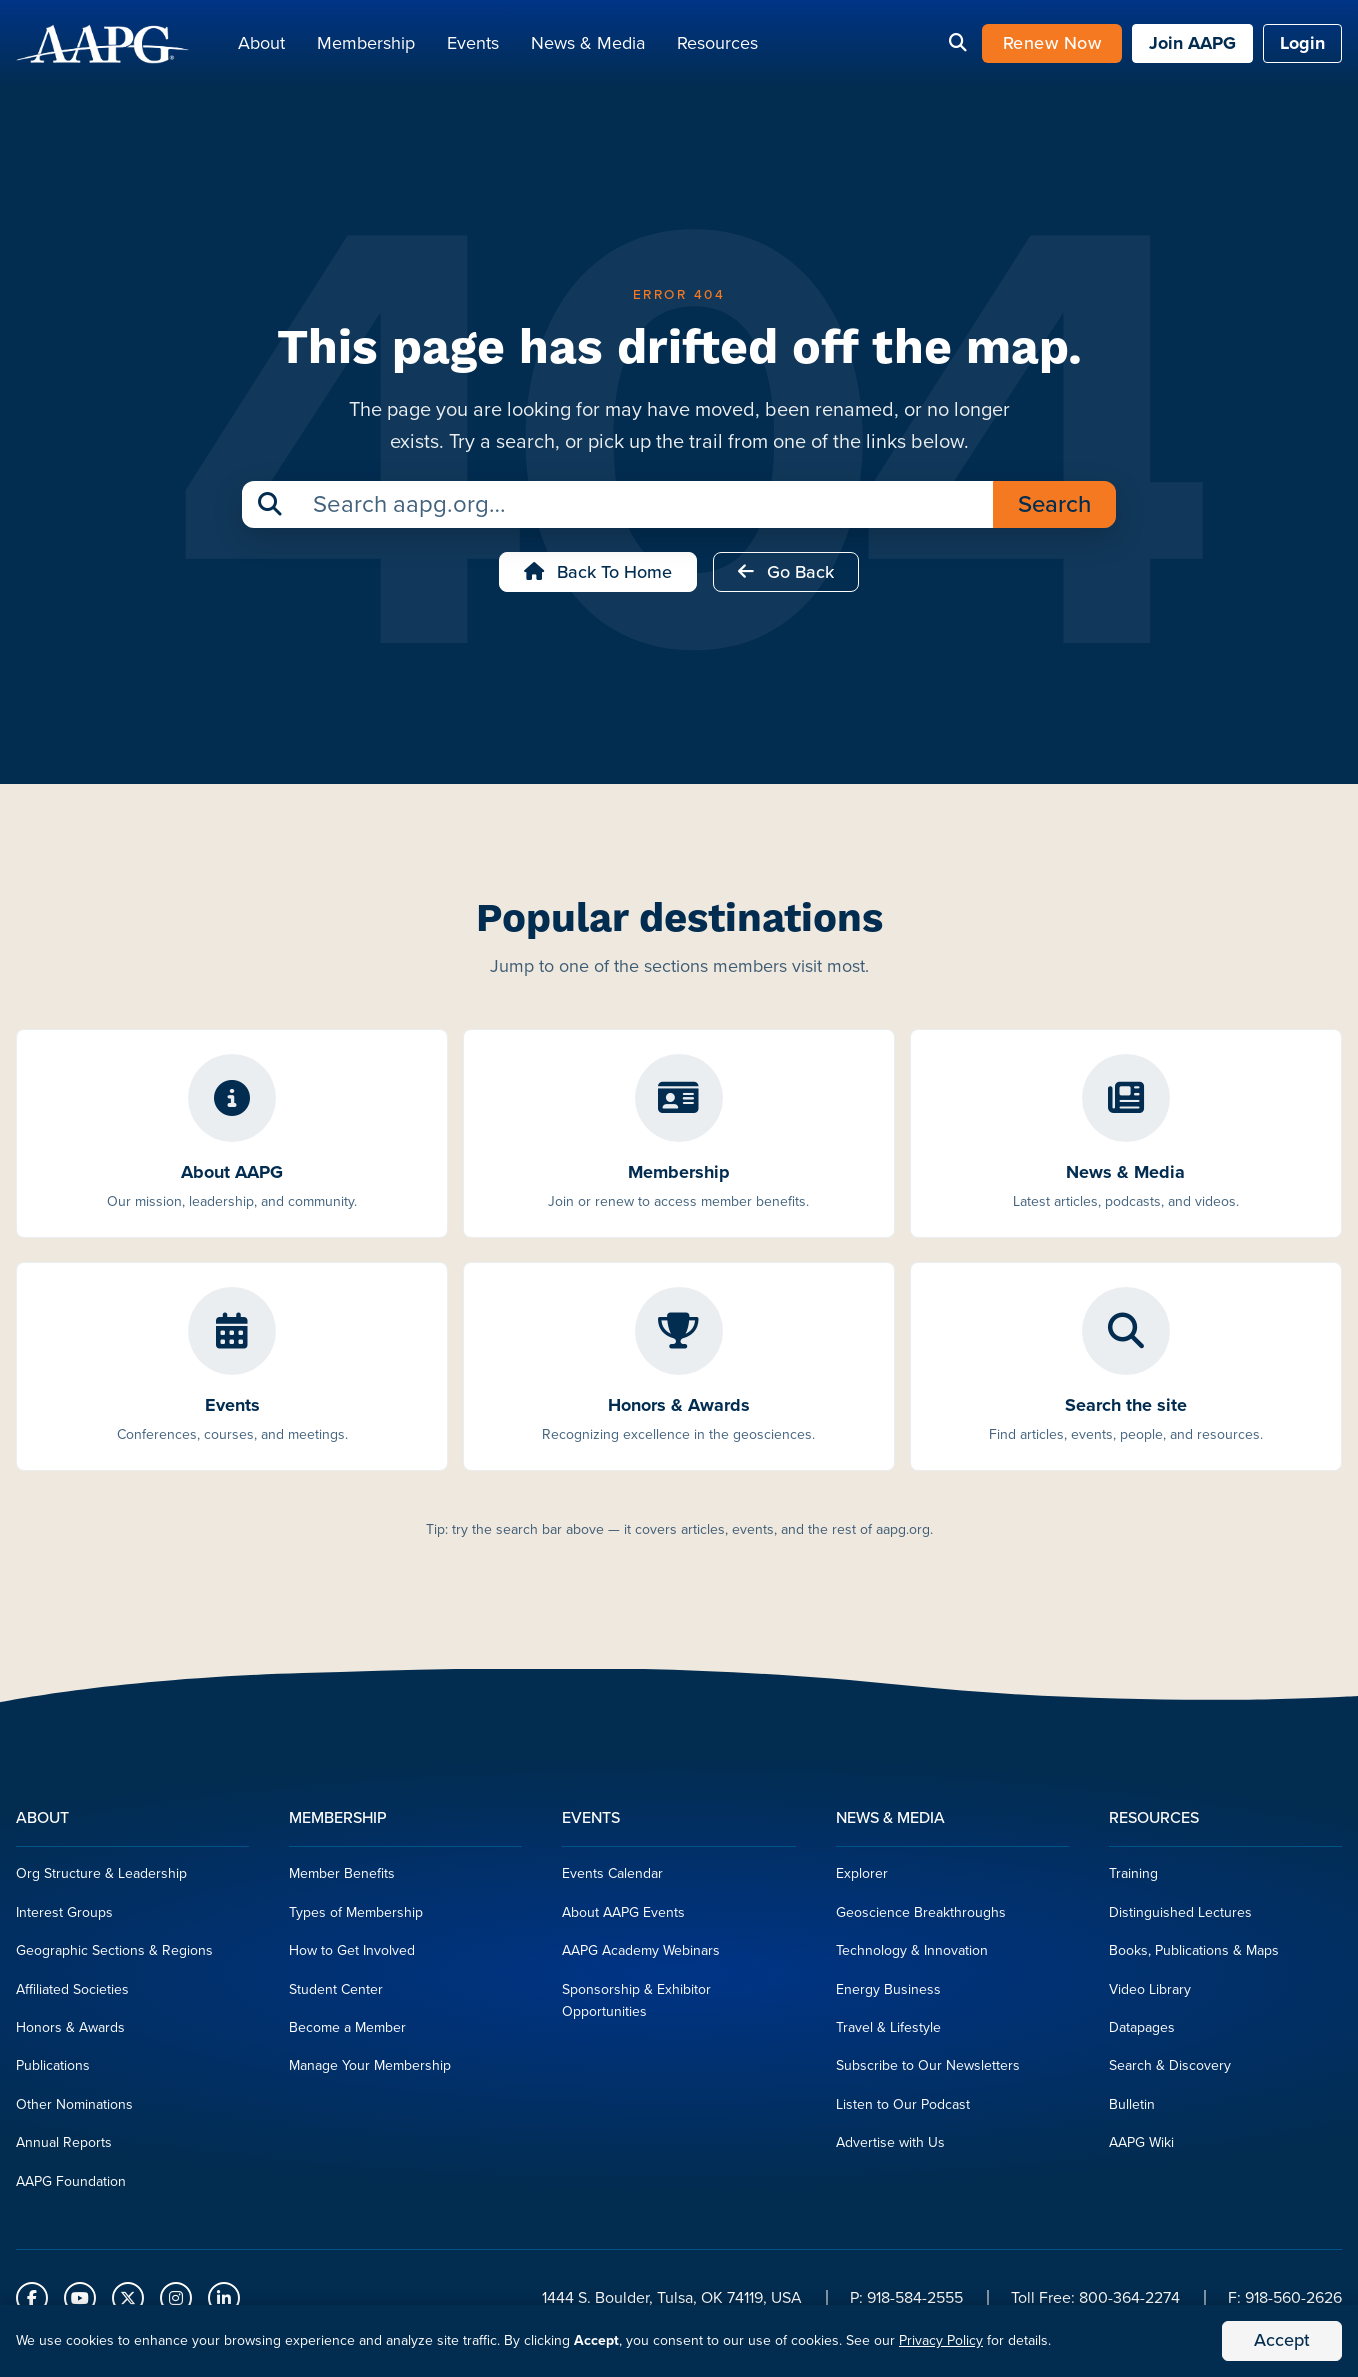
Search (1054, 510)
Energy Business (888, 1994)
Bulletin (1132, 2110)
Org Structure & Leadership (101, 1879)
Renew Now (1052, 46)
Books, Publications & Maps (1194, 1956)
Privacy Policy (941, 2340)
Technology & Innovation (912, 1956)
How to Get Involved (352, 1956)
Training (1133, 1879)
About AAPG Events (623, 1918)
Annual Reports (64, 2148)
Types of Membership (356, 1918)
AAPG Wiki (1141, 2148)
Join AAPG (1192, 46)
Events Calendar (612, 1879)
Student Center (336, 1994)
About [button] (261, 46)
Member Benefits (342, 1879)
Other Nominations (74, 2110)
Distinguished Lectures (1180, 1918)
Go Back (786, 578)
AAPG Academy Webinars (641, 1956)
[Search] (958, 47)
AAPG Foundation (71, 2186)
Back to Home (598, 578)
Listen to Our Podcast (903, 2110)
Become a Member (347, 2033)
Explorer (862, 1879)
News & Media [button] (588, 46)
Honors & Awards (70, 2033)
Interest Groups (64, 1918)
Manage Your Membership (370, 2071)
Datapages (1142, 2033)
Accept (1282, 2340)
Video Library (1150, 1994)
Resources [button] (717, 46)
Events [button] (473, 46)
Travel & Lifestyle (888, 2033)
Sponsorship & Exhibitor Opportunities (636, 2005)
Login (1302, 46)
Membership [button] (366, 46)
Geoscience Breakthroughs (921, 1918)
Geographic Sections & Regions (114, 1956)
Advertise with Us (890, 2148)
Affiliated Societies (72, 1994)
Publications (53, 2071)
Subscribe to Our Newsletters (928, 2071)
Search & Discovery (1170, 2071)
